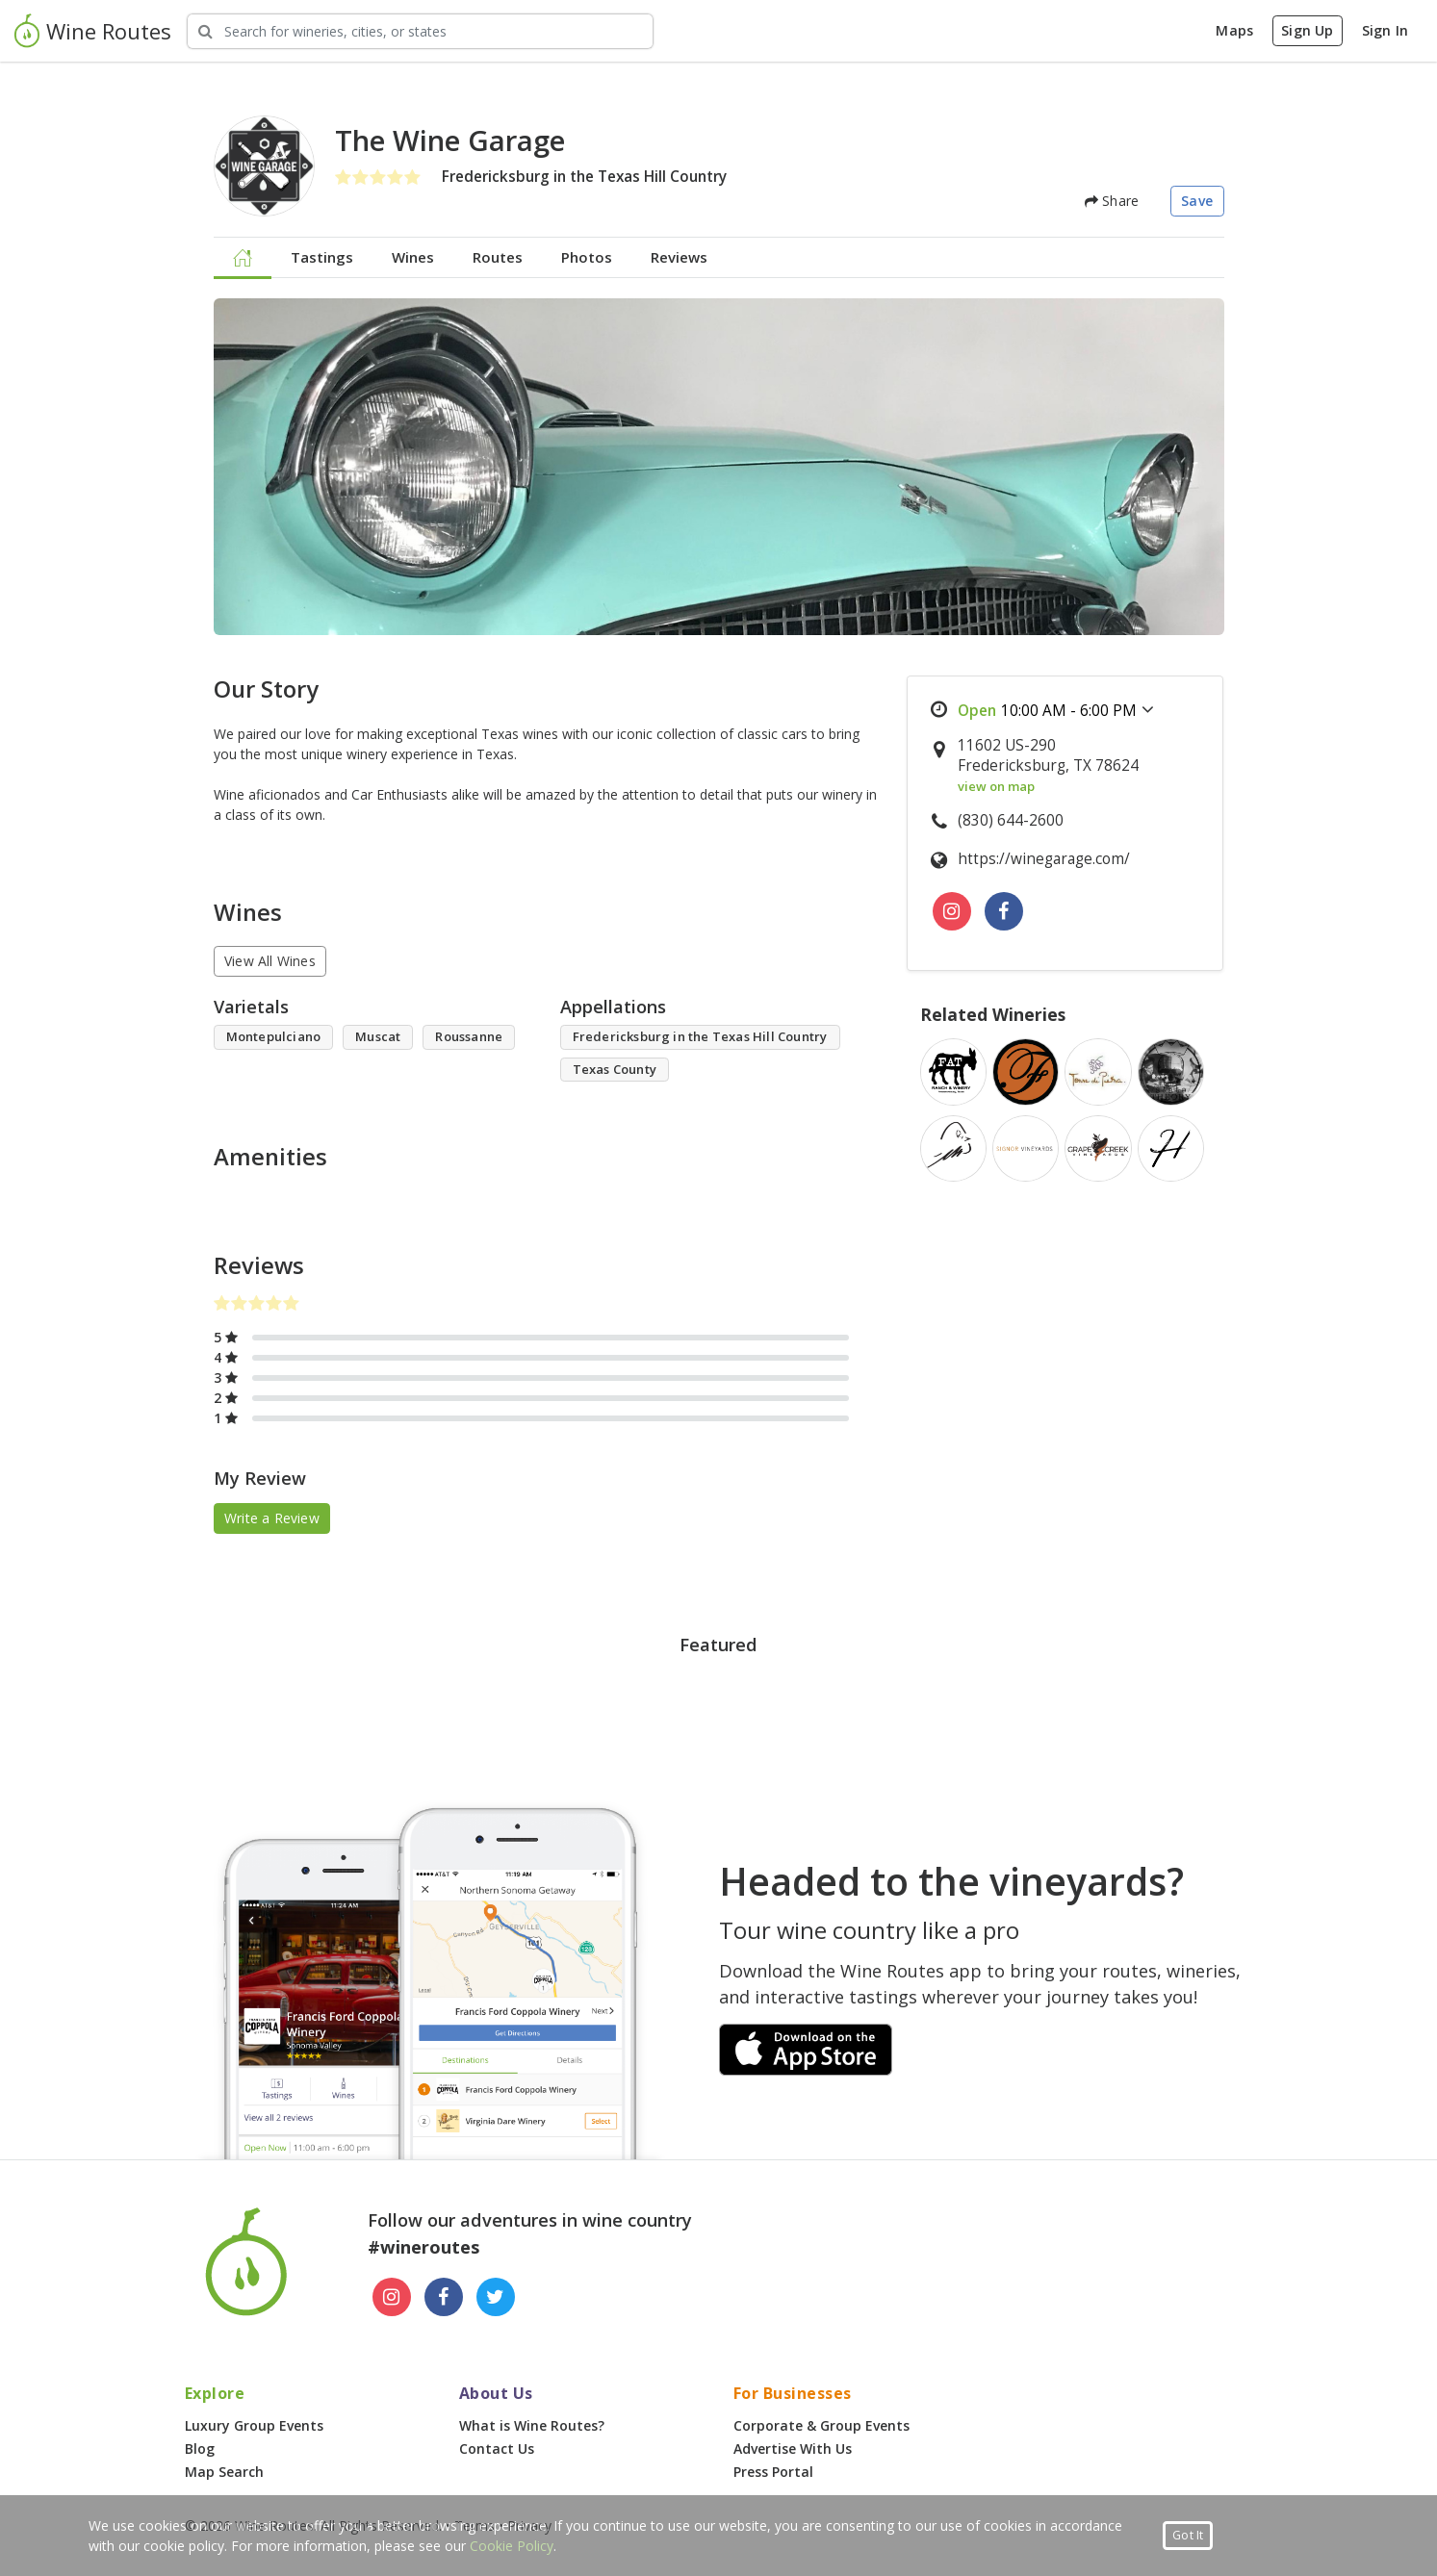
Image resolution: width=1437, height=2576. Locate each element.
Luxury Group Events (254, 2425)
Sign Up (1307, 30)
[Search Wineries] (420, 31)
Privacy (529, 2525)
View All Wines (270, 961)
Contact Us (496, 2448)
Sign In (1385, 30)
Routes (498, 257)
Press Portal (773, 2471)
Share (1112, 200)
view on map (996, 786)
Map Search (224, 2471)
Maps (1234, 30)
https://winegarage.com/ (1044, 859)
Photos (586, 257)
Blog (200, 2448)
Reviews (679, 257)
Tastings (322, 257)
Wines (413, 257)
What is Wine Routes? (531, 2425)
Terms (474, 2525)
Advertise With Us (792, 2448)
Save (1197, 200)
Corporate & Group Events (821, 2425)
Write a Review (272, 1518)
